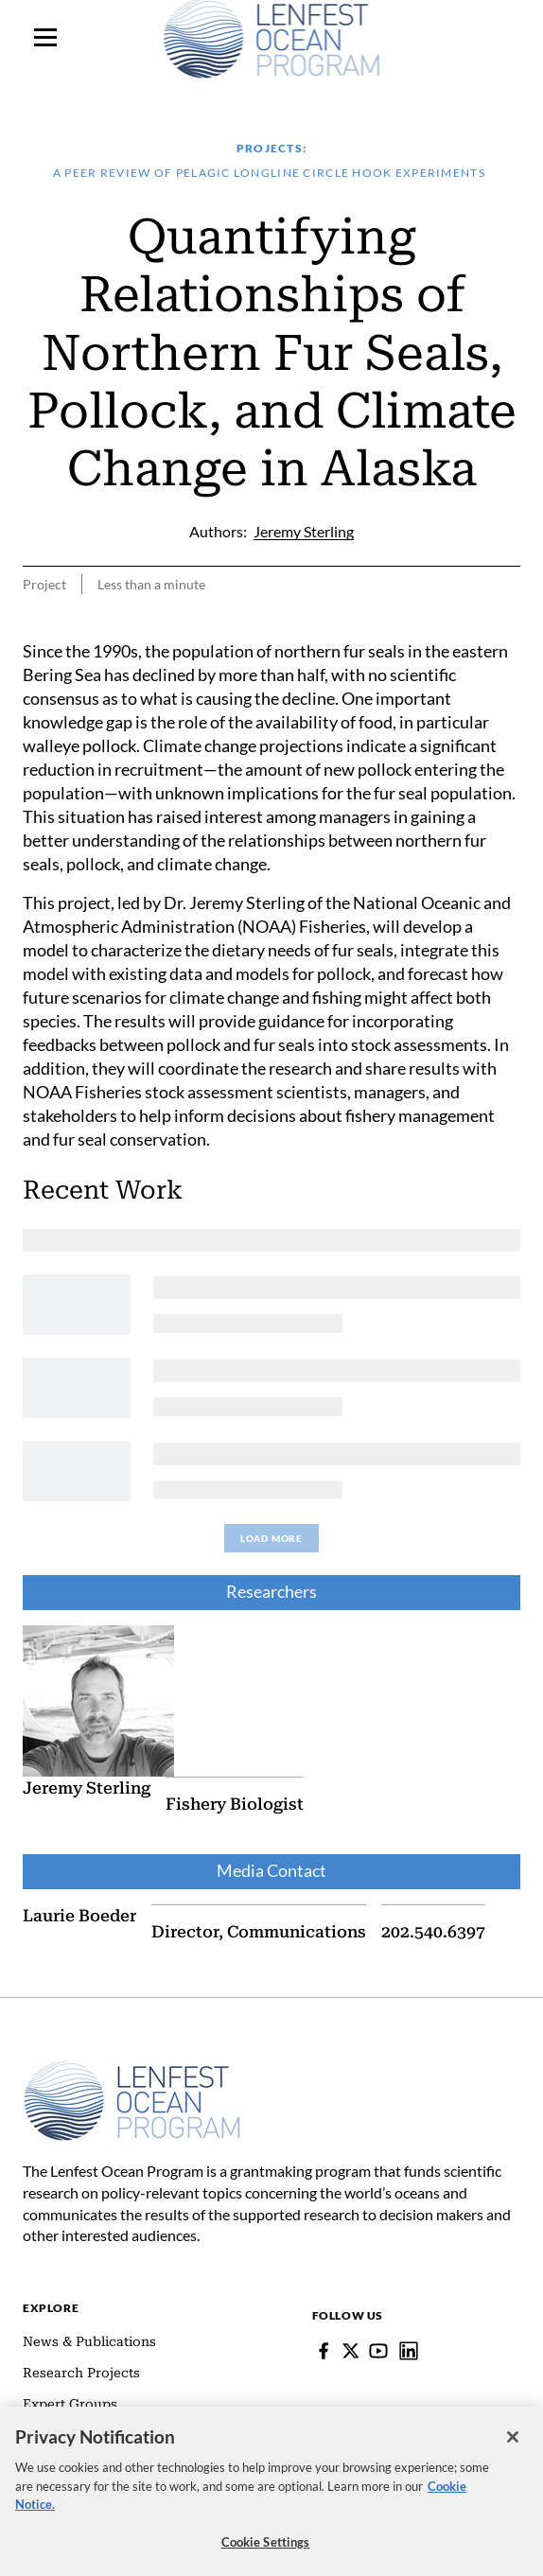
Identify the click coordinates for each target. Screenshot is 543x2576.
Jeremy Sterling (86, 1788)
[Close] (513, 2441)
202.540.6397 (433, 1931)
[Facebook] (323, 2350)
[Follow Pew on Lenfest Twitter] (350, 2350)
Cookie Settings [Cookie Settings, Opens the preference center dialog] (265, 2545)
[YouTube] (378, 2350)
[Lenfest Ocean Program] (408, 2350)
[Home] (132, 2069)
